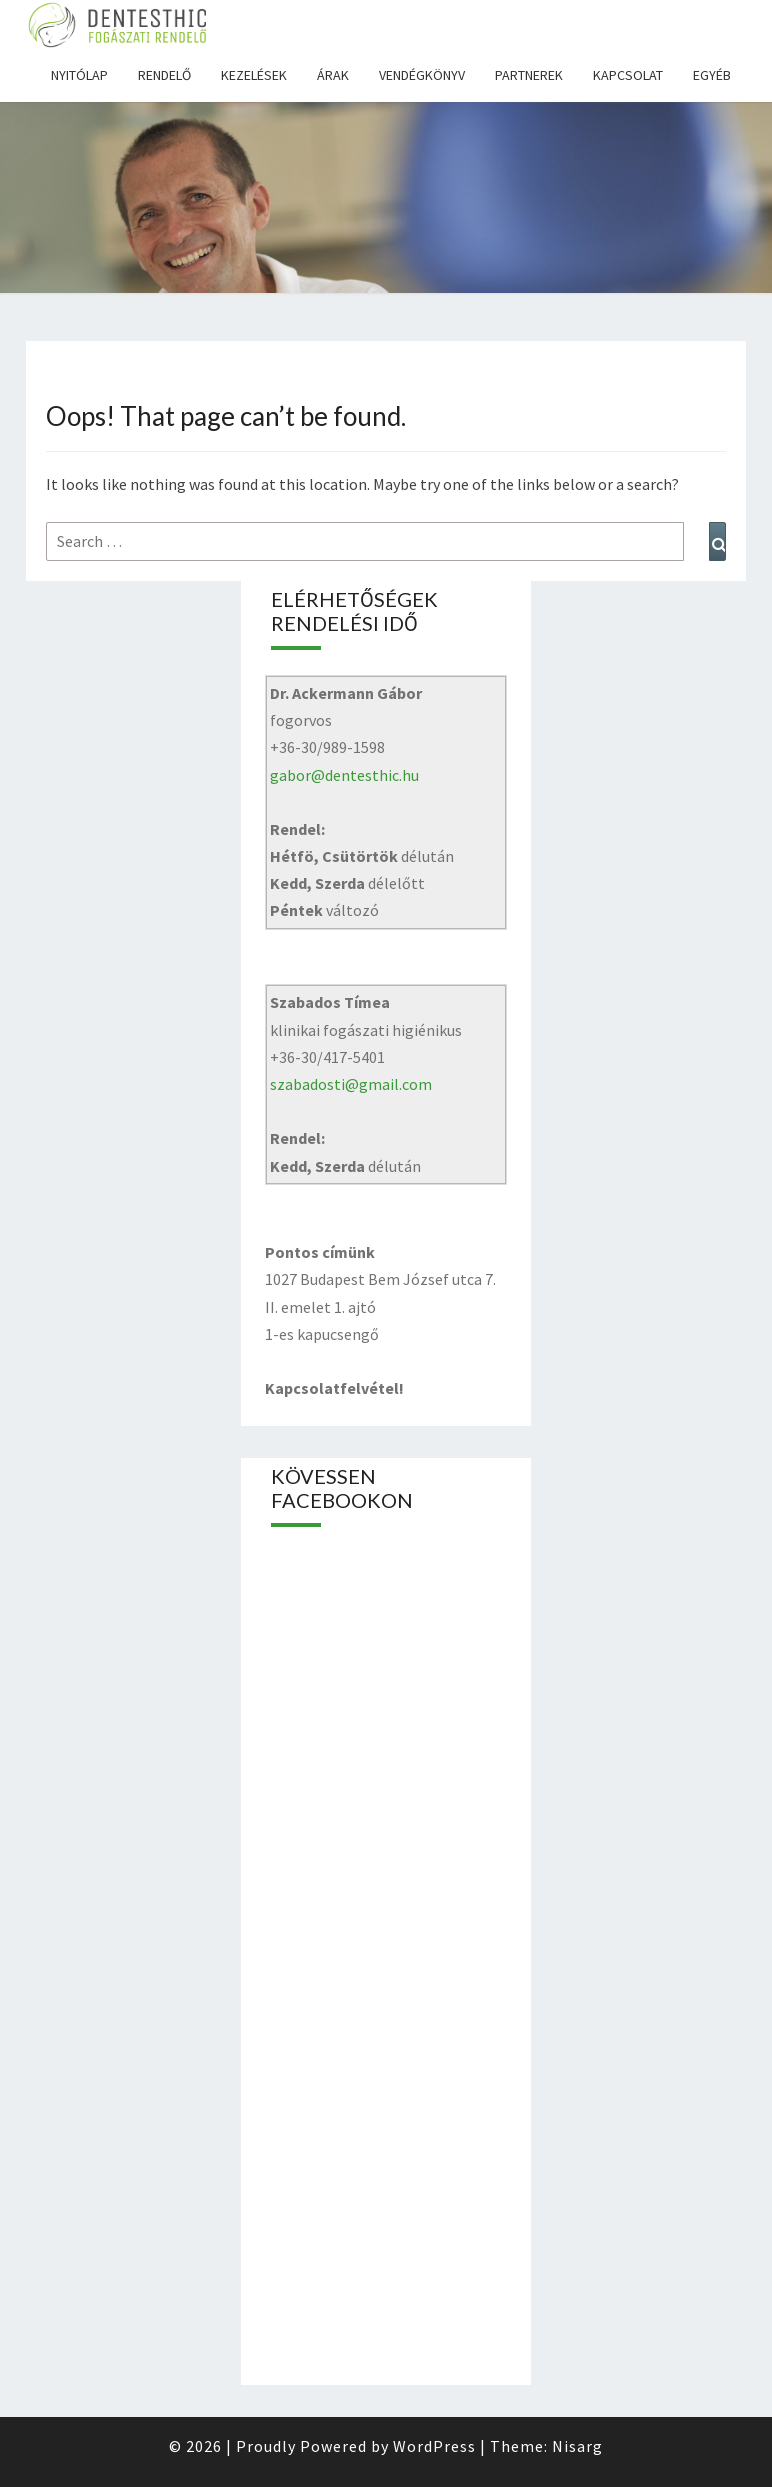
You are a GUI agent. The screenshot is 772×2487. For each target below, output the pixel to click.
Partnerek (529, 75)
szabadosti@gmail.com (351, 1084)
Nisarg (577, 2446)
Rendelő (164, 75)
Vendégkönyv (422, 75)
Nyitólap (79, 75)
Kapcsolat (628, 75)
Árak (333, 75)
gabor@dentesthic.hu (344, 775)
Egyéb (712, 75)
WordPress (434, 2446)
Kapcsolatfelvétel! (334, 1388)
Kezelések (254, 75)
